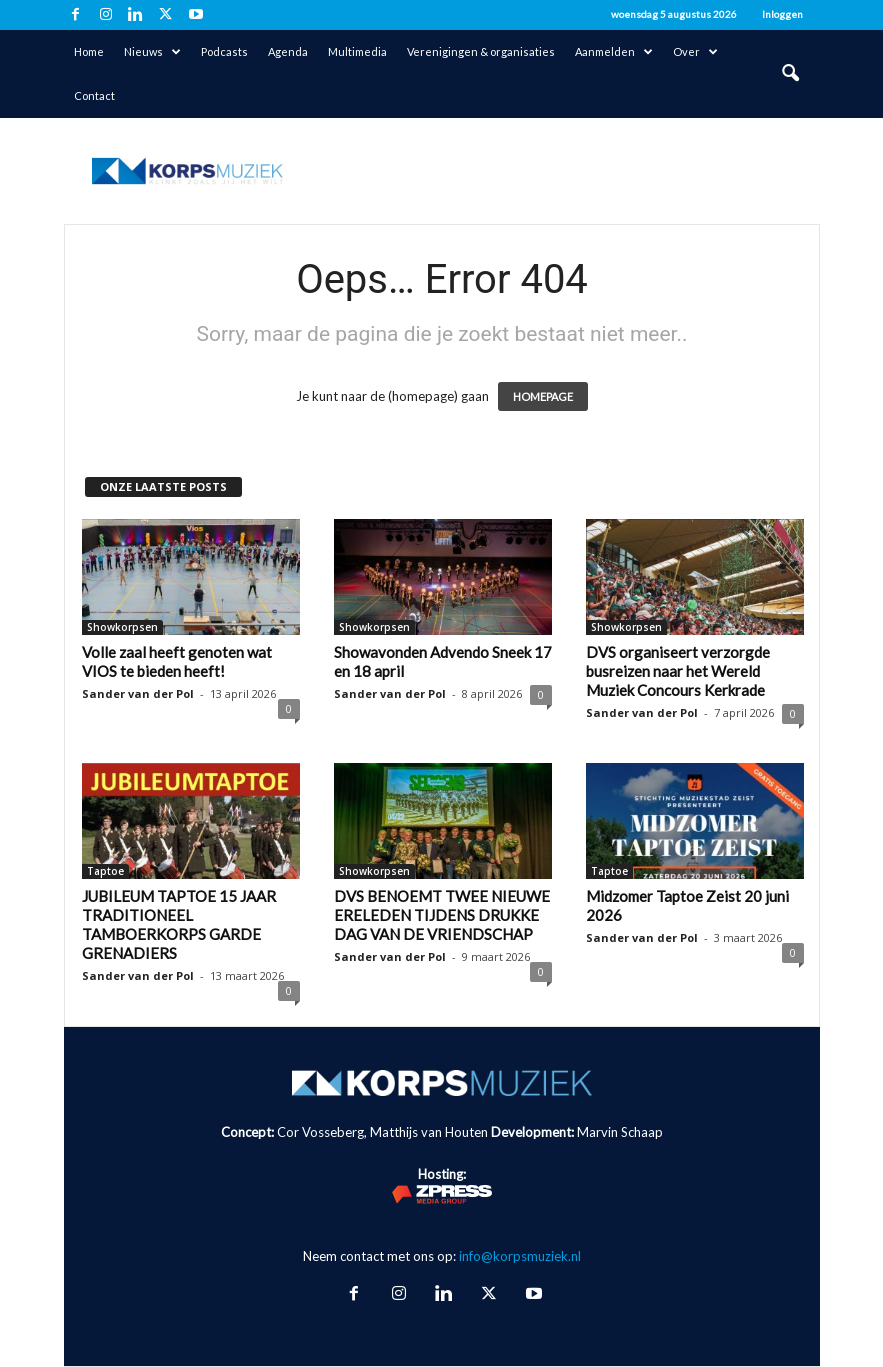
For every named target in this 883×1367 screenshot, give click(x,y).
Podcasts (224, 51)
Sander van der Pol (138, 693)
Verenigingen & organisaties (481, 51)
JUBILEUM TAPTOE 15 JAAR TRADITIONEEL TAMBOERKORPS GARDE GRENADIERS (179, 924)
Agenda (288, 51)
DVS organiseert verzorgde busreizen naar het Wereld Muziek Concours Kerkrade (678, 671)
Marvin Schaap (620, 1132)
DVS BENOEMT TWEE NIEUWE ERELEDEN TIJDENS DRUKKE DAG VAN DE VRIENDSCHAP (442, 915)
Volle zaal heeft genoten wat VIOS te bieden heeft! (177, 661)
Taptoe (105, 871)
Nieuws (152, 52)
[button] (790, 74)
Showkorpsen (122, 627)
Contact (94, 95)
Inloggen (782, 14)
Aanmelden (614, 52)
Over (695, 52)
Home (89, 51)
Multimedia (357, 51)
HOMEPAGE (543, 396)
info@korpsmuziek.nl (520, 1256)
